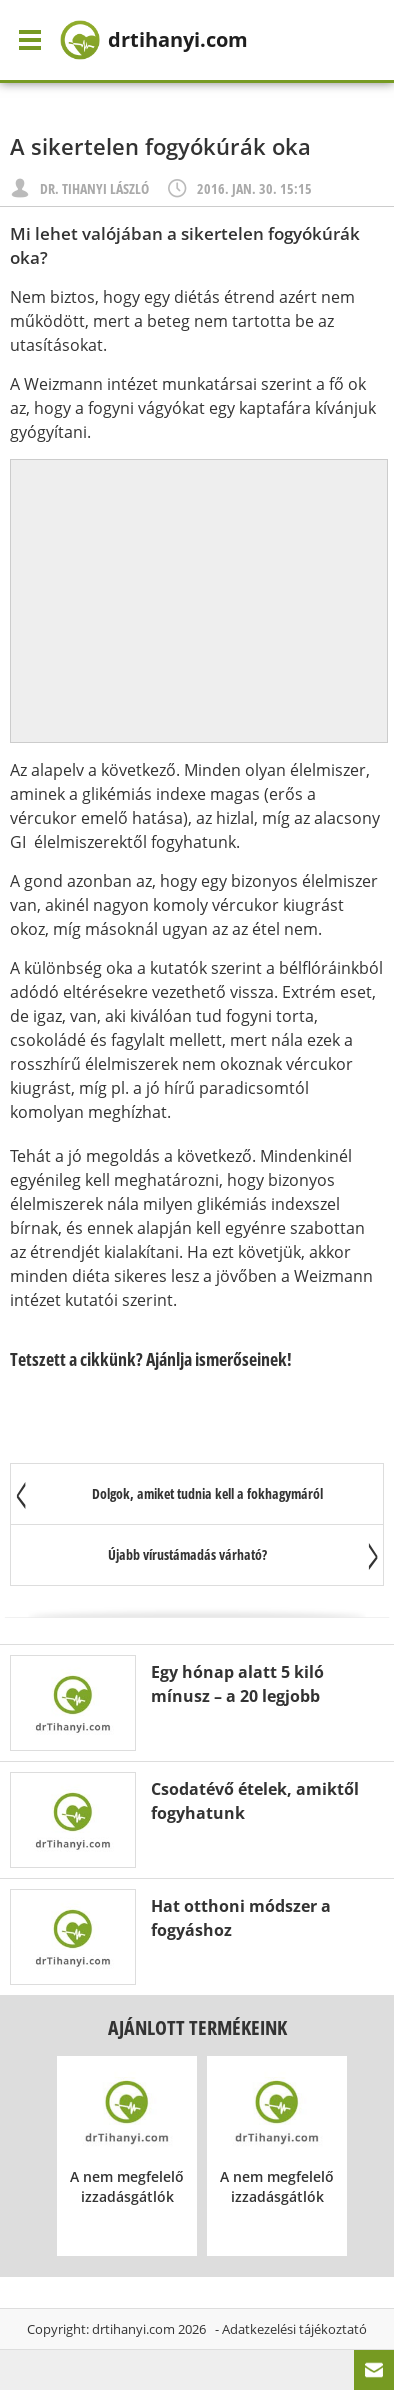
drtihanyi (154, 40)
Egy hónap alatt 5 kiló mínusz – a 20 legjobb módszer (237, 1696)
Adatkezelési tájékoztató (294, 2329)
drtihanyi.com (133, 2329)
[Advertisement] (199, 601)
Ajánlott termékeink (197, 2027)
